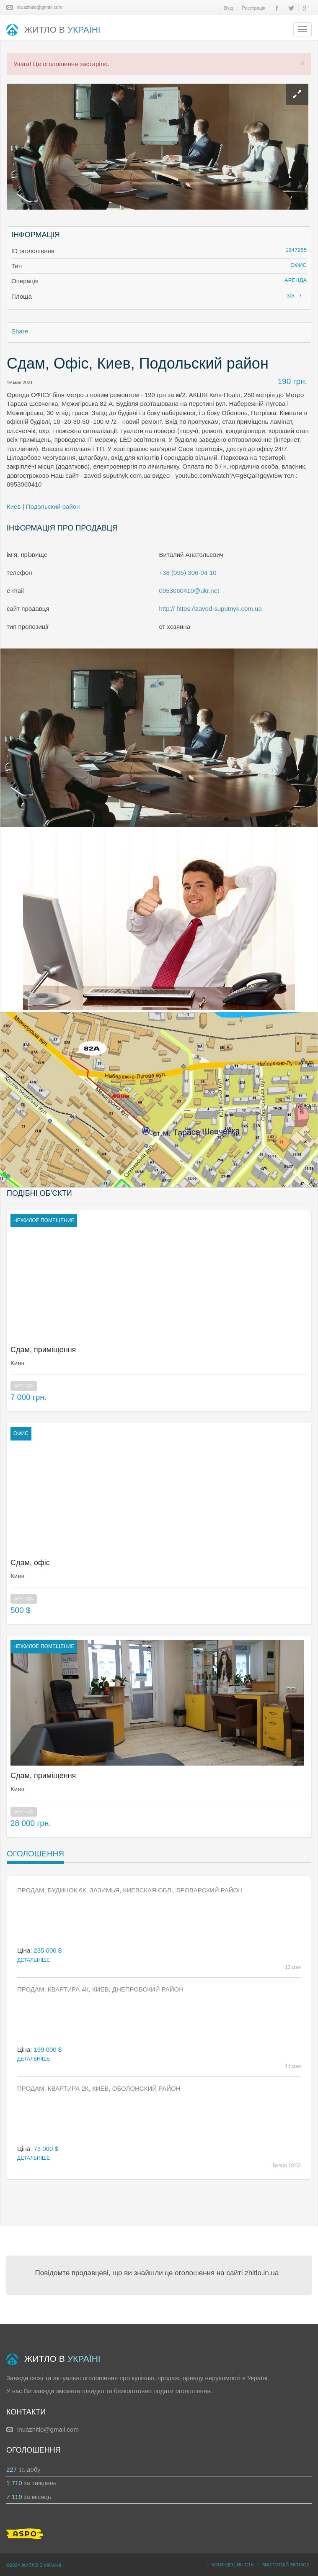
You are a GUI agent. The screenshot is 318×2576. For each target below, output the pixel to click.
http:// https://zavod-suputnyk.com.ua (210, 608)
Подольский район (53, 506)
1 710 (14, 2482)
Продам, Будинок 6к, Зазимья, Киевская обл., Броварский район (130, 1890)
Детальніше (33, 1960)
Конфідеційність (233, 2564)
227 (11, 2469)
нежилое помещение (43, 1220)
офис (20, 1433)
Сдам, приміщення (43, 1350)
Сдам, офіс (30, 1562)
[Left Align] (297, 94)
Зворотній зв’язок (285, 2564)
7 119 (14, 2496)
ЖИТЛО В (53, 30)
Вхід (228, 7)
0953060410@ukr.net (189, 590)
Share (19, 331)
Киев (14, 506)
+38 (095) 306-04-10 (188, 572)
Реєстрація (253, 7)
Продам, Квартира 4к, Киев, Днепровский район (100, 1989)
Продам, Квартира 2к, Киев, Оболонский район (99, 2088)
